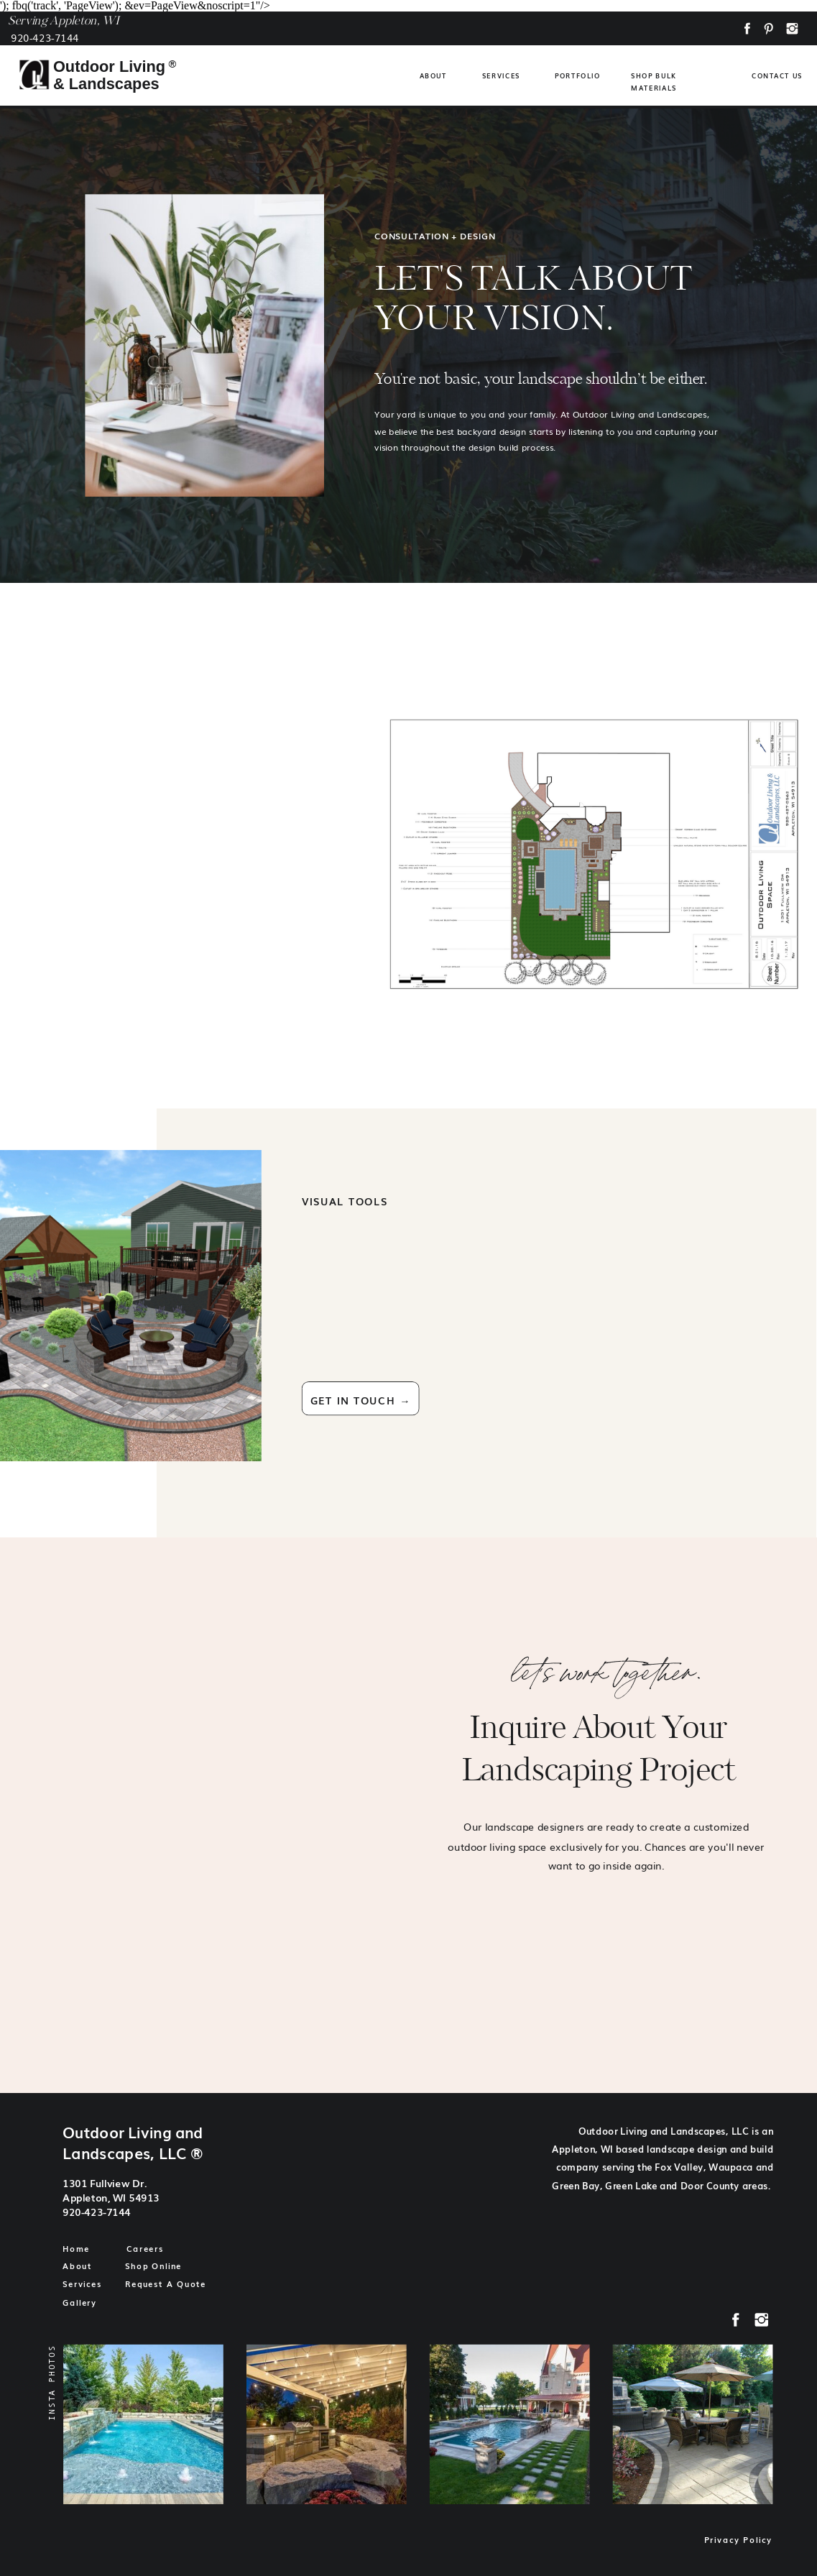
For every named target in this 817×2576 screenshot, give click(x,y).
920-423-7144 (44, 37)
